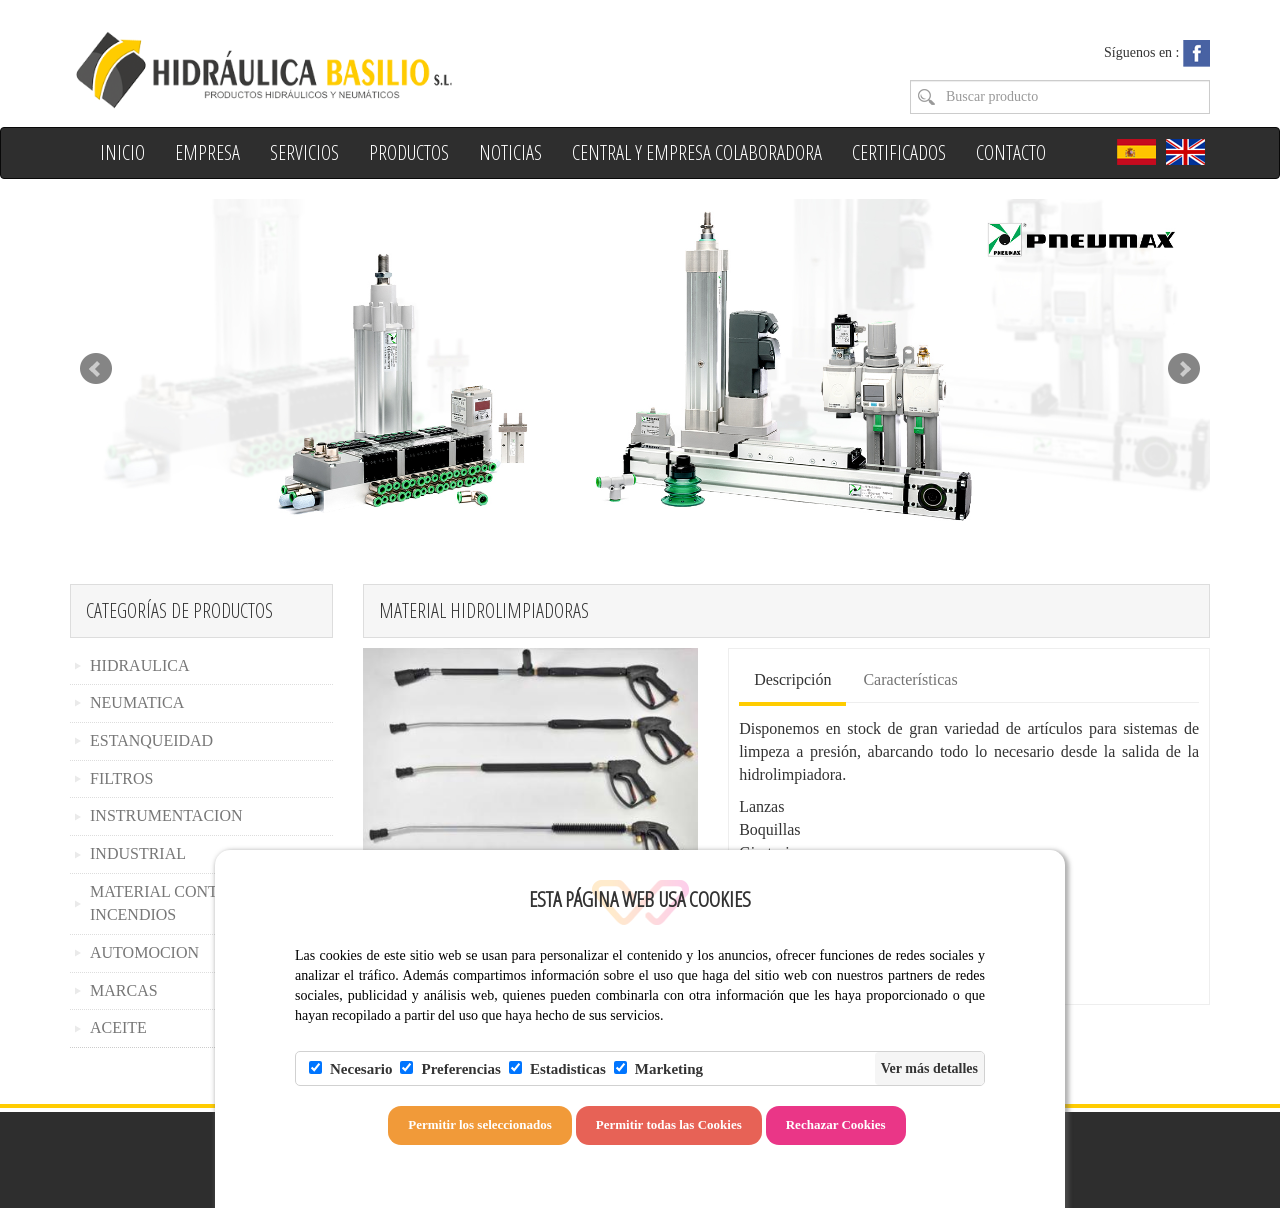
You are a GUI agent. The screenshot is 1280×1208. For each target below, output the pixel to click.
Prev (96, 369)
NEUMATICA (137, 702)
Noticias (510, 152)
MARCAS (124, 990)
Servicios (304, 152)
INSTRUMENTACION (166, 815)
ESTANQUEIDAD (151, 740)
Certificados (899, 152)
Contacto (1011, 152)
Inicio (122, 152)
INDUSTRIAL (138, 853)
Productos (409, 152)
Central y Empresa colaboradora (697, 152)
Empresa (207, 152)
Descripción (792, 679)
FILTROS (121, 778)
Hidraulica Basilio (347, 68)
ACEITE (118, 1027)
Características (910, 679)
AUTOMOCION (144, 952)
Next (1184, 369)
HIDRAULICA (140, 665)
